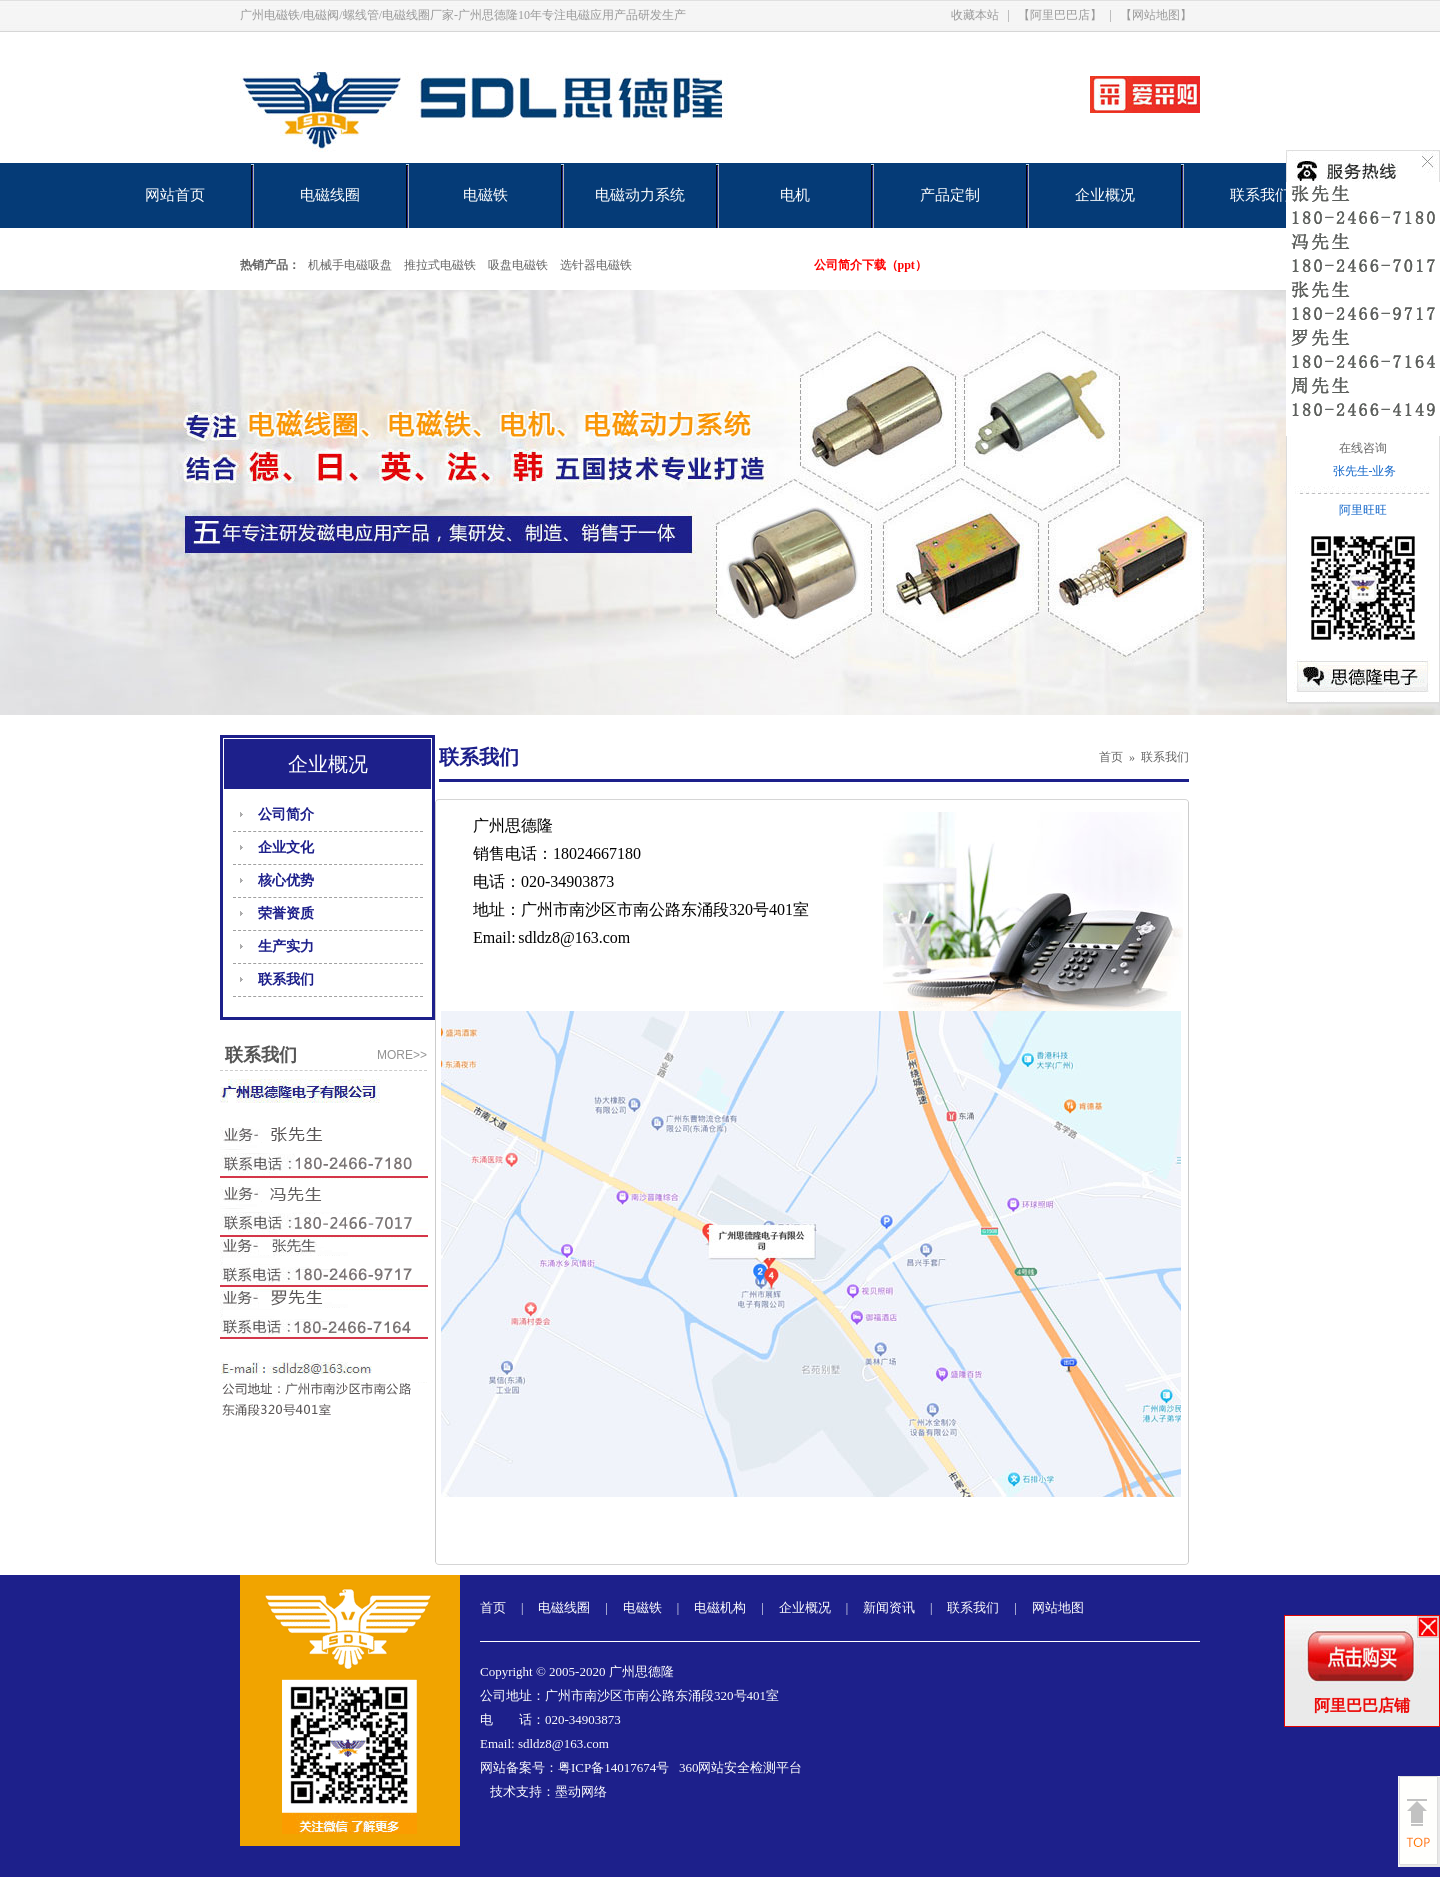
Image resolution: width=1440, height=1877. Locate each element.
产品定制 (950, 195)
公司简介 (286, 814)
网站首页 (175, 195)
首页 (1111, 757)
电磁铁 (485, 195)
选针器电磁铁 (596, 265)
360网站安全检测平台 (741, 1767)
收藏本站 (975, 15)
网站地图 (1058, 1607)
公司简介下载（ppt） (870, 265)
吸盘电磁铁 (518, 265)
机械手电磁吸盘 (350, 265)
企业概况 (1105, 195)
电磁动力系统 (640, 195)
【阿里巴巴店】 (1060, 15)
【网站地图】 (1156, 15)
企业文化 (286, 847)
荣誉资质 (286, 913)
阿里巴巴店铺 (1362, 1705)
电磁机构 (720, 1607)
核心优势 (286, 880)
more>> (402, 1055)
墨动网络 (581, 1791)
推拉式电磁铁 (440, 265)
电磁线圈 (330, 195)
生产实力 (286, 946)
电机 (795, 195)
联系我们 (1260, 195)
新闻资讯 (889, 1607)
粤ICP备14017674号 (613, 1767)
